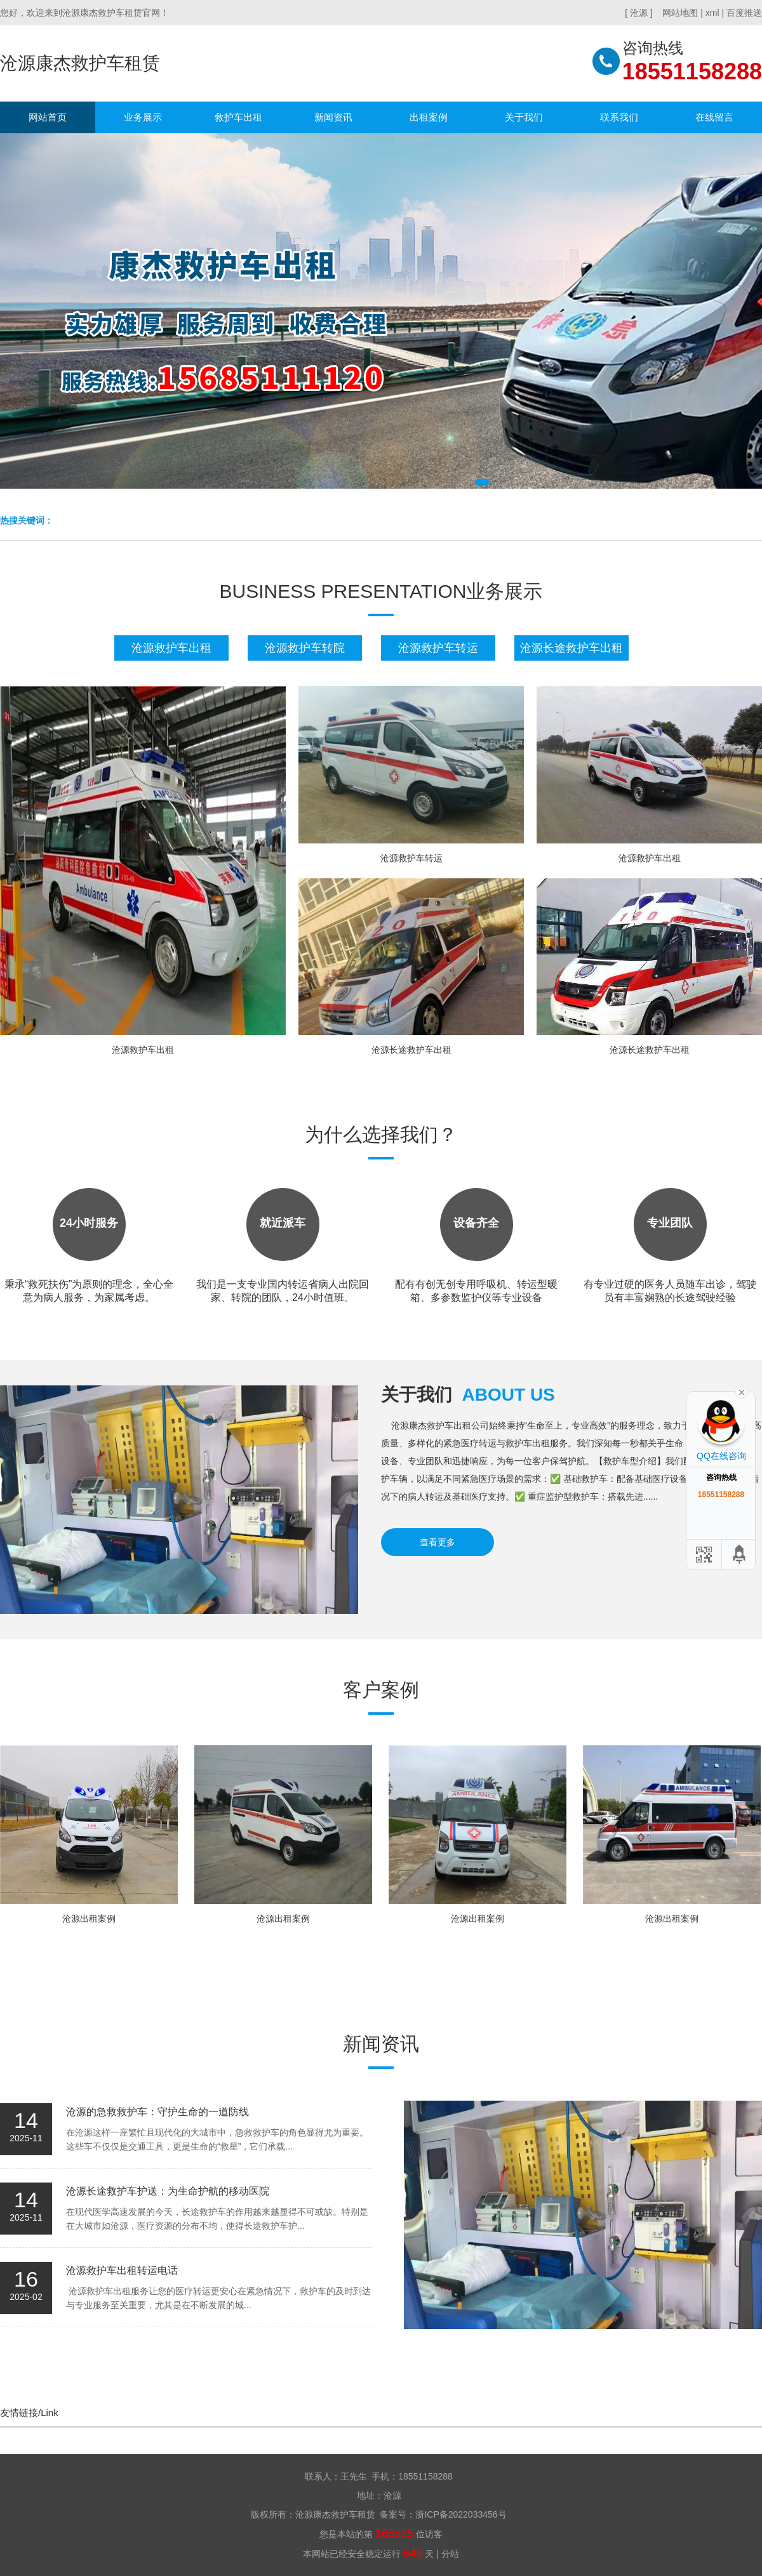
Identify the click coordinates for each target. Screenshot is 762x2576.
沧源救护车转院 (305, 648)
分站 (450, 2554)
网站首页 (48, 117)
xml (712, 13)
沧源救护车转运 (438, 648)
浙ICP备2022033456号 (460, 2514)
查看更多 (437, 1542)
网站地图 (680, 13)
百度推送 (744, 13)
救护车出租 (238, 117)
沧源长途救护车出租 (571, 648)
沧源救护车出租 (171, 648)
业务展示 (143, 117)
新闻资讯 (333, 117)
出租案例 (429, 117)
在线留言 (714, 117)
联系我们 (619, 117)
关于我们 (524, 117)
